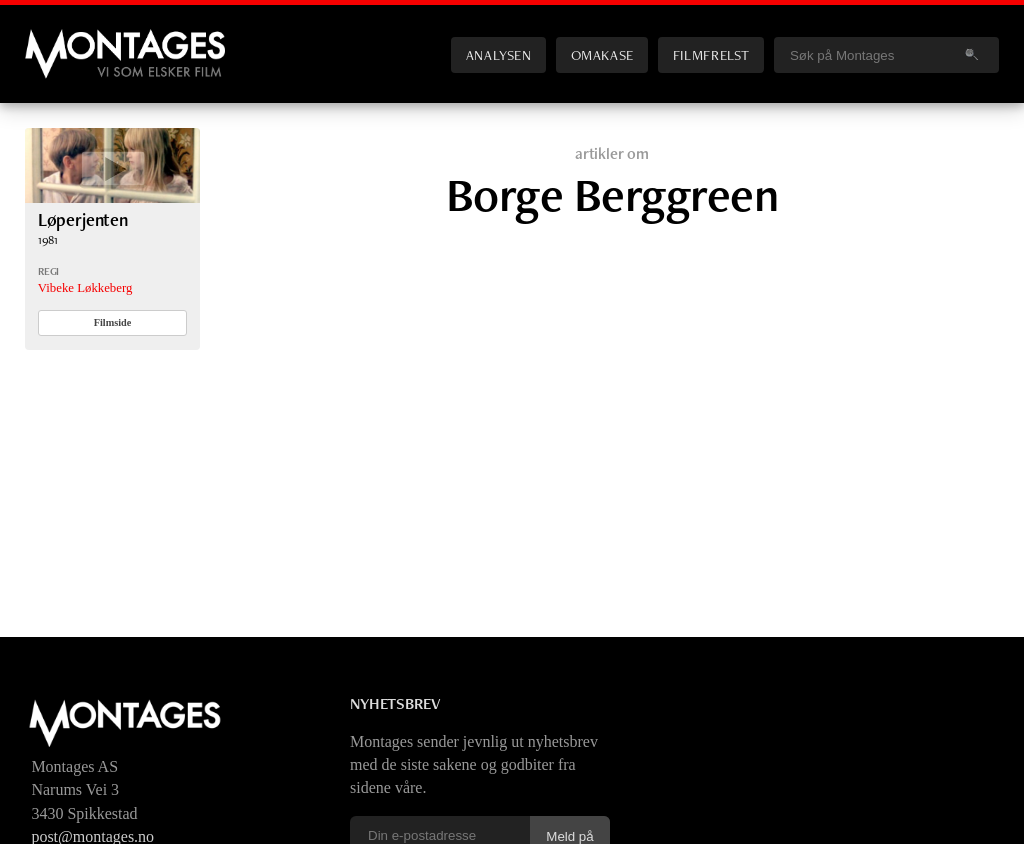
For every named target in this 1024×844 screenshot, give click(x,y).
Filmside (113, 322)
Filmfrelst (711, 54)
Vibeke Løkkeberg (85, 288)
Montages (58, 39)
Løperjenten (83, 219)
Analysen (499, 54)
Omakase (602, 54)
